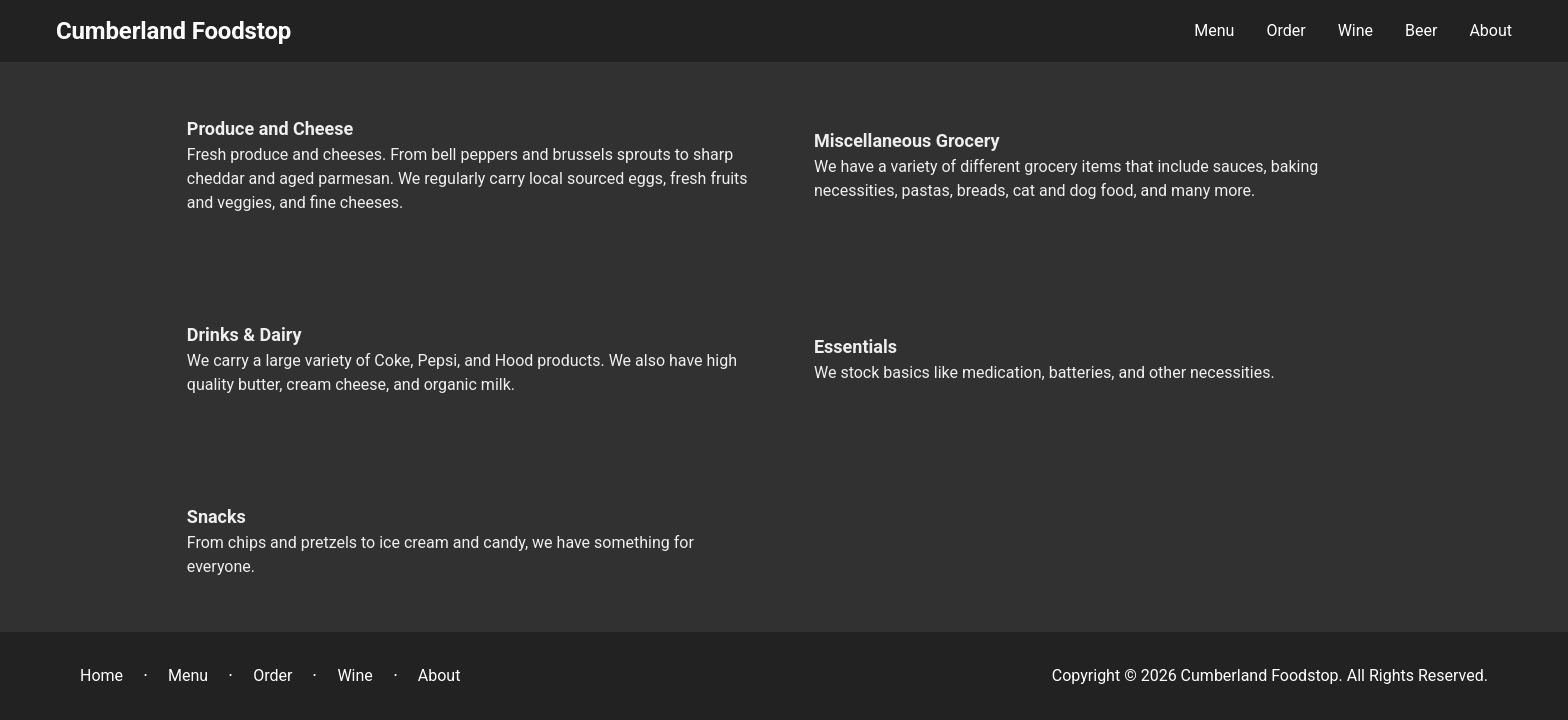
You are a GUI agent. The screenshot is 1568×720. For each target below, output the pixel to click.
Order (272, 675)
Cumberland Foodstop (173, 31)
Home (101, 675)
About (439, 675)
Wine (354, 675)
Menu (188, 675)
